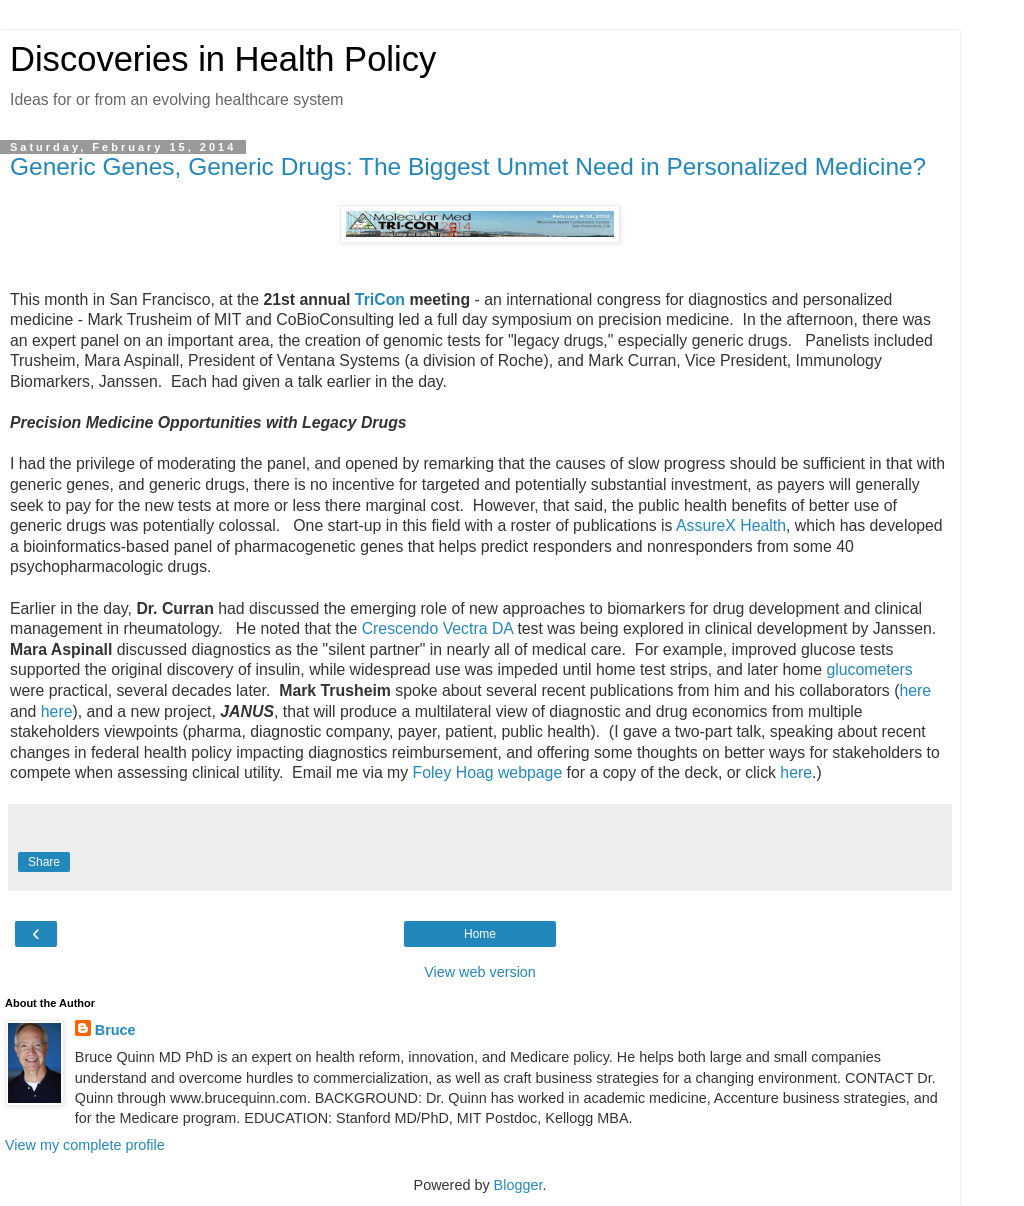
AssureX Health (731, 525)
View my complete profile (85, 1145)
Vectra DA (478, 628)
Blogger (518, 1185)
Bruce (115, 1030)
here (915, 690)
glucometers (869, 669)
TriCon (380, 299)
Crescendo (400, 628)
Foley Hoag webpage (488, 772)
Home (480, 934)
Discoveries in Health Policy (223, 59)
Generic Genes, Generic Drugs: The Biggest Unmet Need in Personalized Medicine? (468, 166)
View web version (480, 972)
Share (44, 862)
